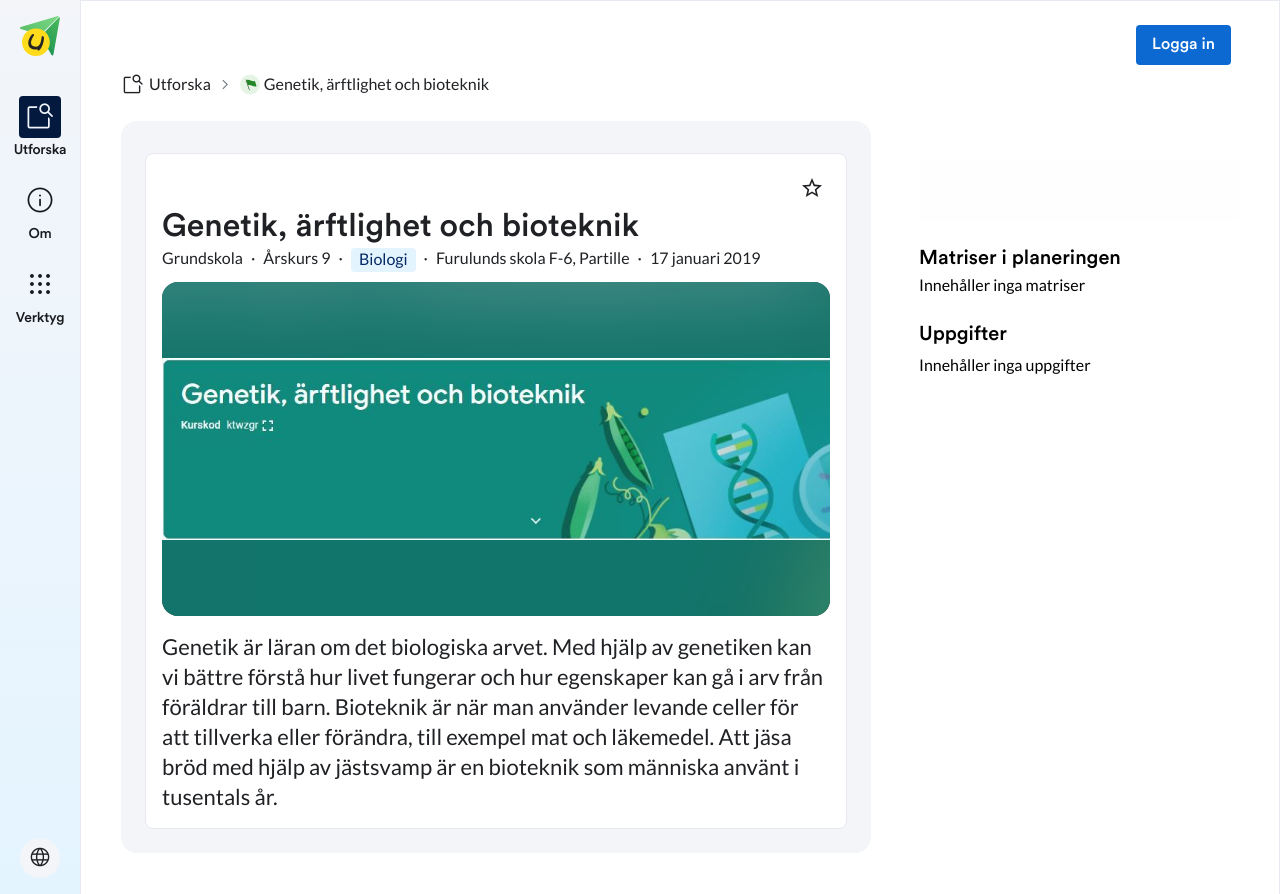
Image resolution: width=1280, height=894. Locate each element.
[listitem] (40, 128)
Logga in (1183, 45)
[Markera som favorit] (812, 188)
